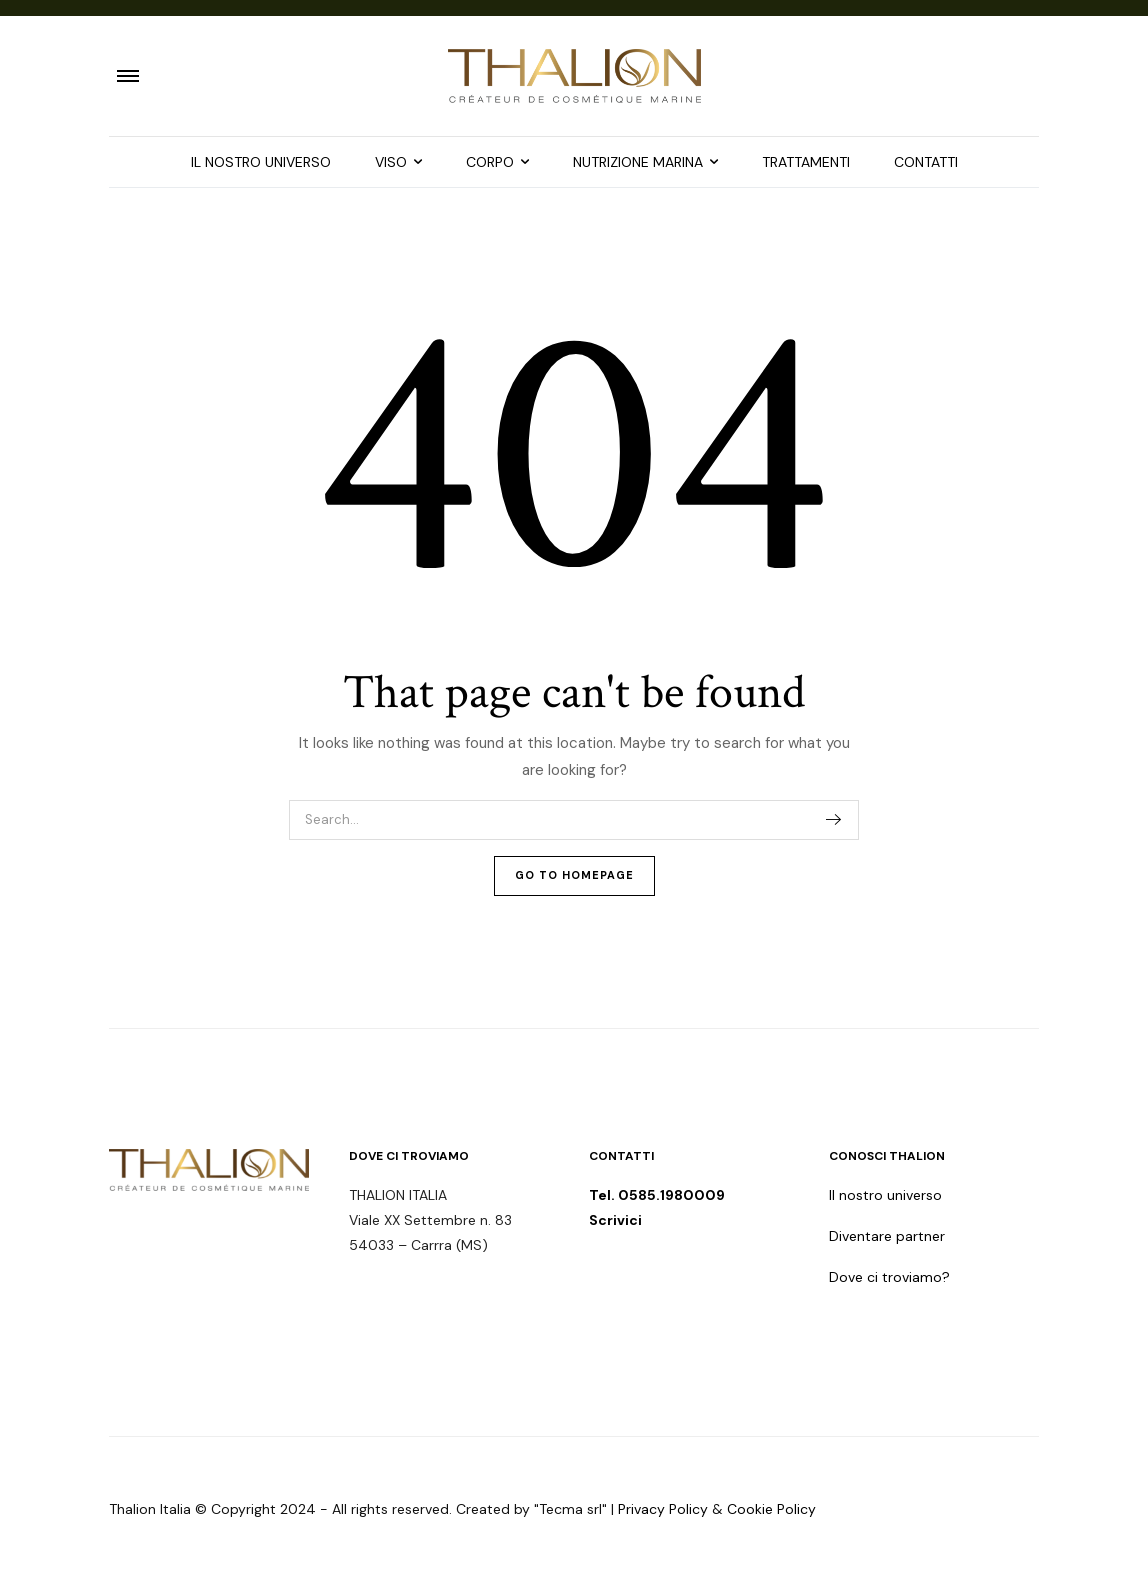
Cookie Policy (771, 1509)
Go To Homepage (574, 875)
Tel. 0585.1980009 (658, 1195)
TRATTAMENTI (806, 162)
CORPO (490, 162)
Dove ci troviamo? (889, 1277)
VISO (391, 162)
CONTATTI (926, 162)
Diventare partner (887, 1236)
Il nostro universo (885, 1195)
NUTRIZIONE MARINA (638, 162)
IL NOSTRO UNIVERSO (261, 162)
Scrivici (615, 1220)
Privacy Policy (663, 1509)
